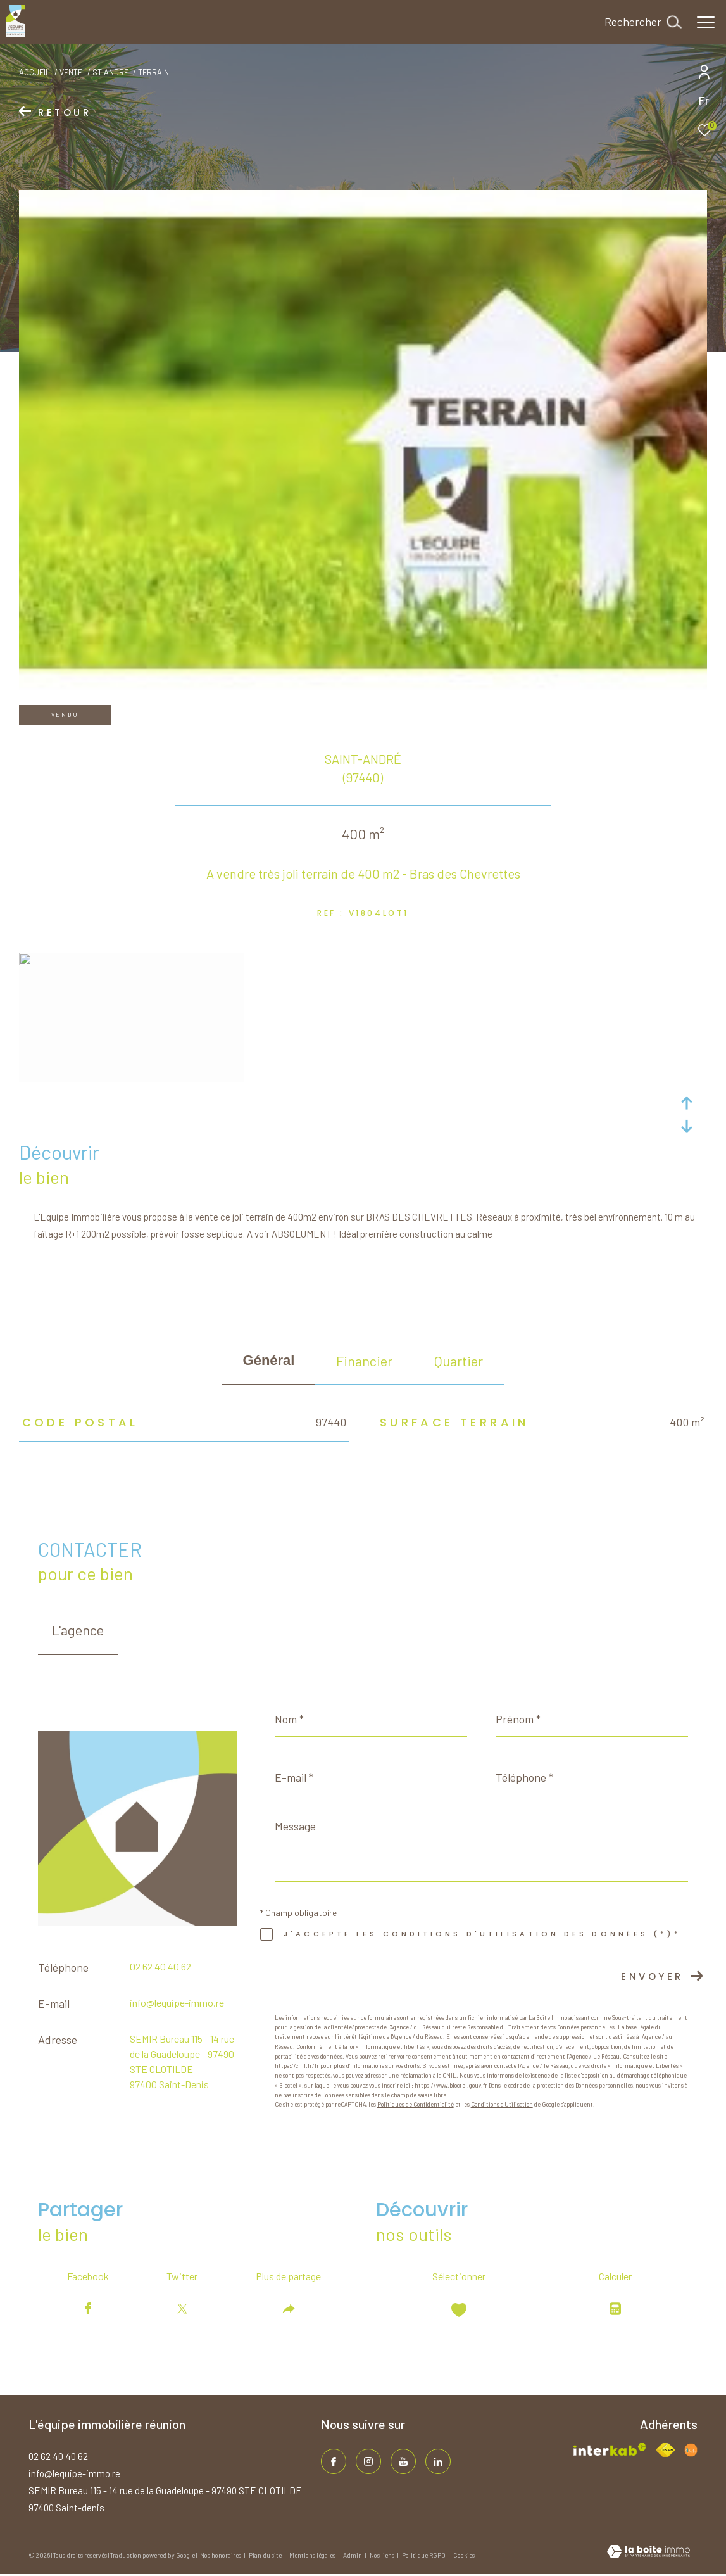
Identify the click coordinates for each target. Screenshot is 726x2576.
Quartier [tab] (458, 1360)
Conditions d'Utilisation (502, 2104)
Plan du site (266, 2555)
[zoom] (131, 961)
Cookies (464, 2555)
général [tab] (269, 1360)
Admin (353, 2555)
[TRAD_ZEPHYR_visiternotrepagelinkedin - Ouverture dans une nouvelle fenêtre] (438, 2461)
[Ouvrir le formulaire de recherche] (642, 22)
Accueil (34, 72)
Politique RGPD (424, 2555)
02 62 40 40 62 (160, 1966)
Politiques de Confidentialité (415, 2104)
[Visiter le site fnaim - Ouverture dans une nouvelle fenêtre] (665, 2450)
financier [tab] (364, 1360)
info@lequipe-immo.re (177, 2002)
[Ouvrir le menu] (705, 22)
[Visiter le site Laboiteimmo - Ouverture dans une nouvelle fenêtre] (648, 2552)
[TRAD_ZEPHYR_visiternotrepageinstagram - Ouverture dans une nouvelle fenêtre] (368, 2461)
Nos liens (383, 2555)
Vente (70, 72)
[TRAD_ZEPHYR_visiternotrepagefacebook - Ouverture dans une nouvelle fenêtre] (333, 2461)
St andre (110, 72)
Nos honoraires (221, 2555)
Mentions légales (313, 2555)
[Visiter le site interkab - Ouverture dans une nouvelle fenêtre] (609, 2449)
